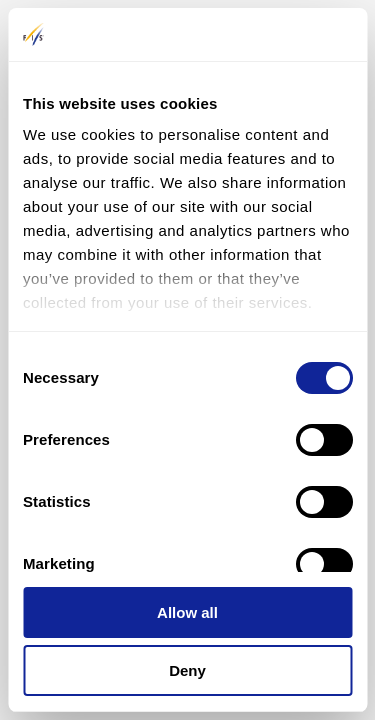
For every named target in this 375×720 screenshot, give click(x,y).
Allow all (187, 612)
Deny (187, 670)
